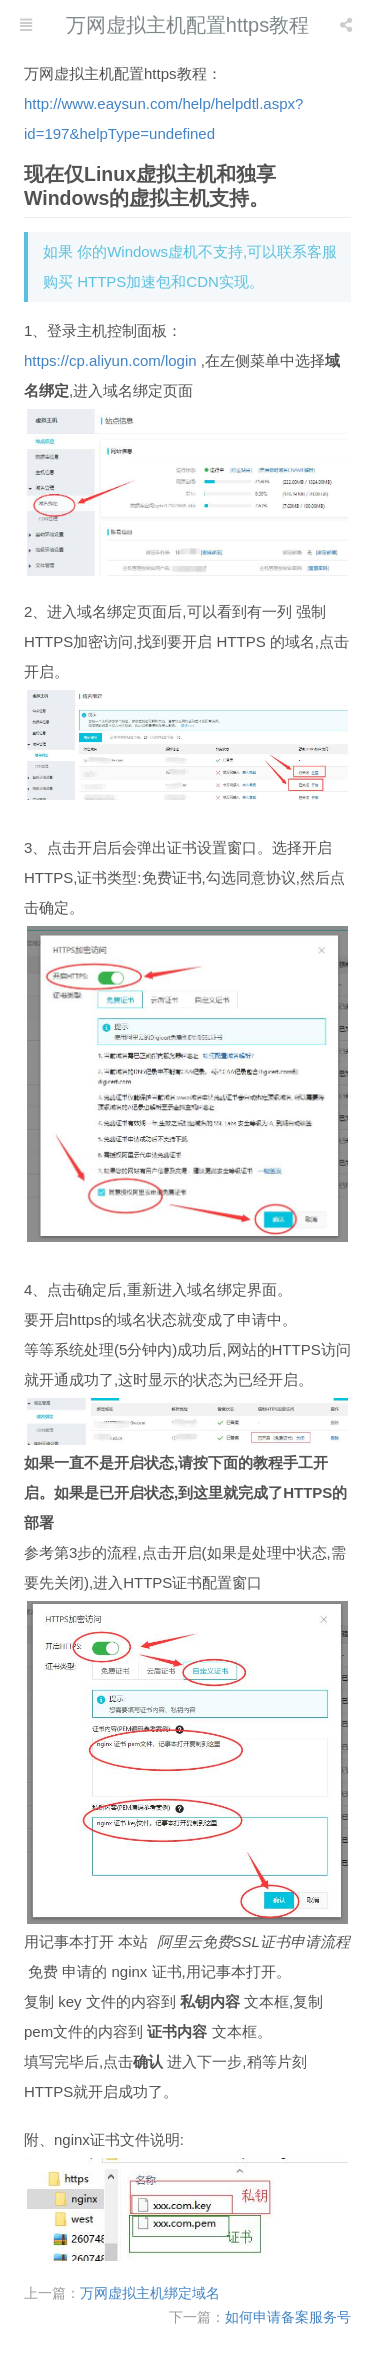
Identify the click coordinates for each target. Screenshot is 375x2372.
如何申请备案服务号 (288, 2317)
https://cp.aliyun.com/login (110, 360)
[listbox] (348, 25)
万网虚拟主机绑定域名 (150, 2293)
